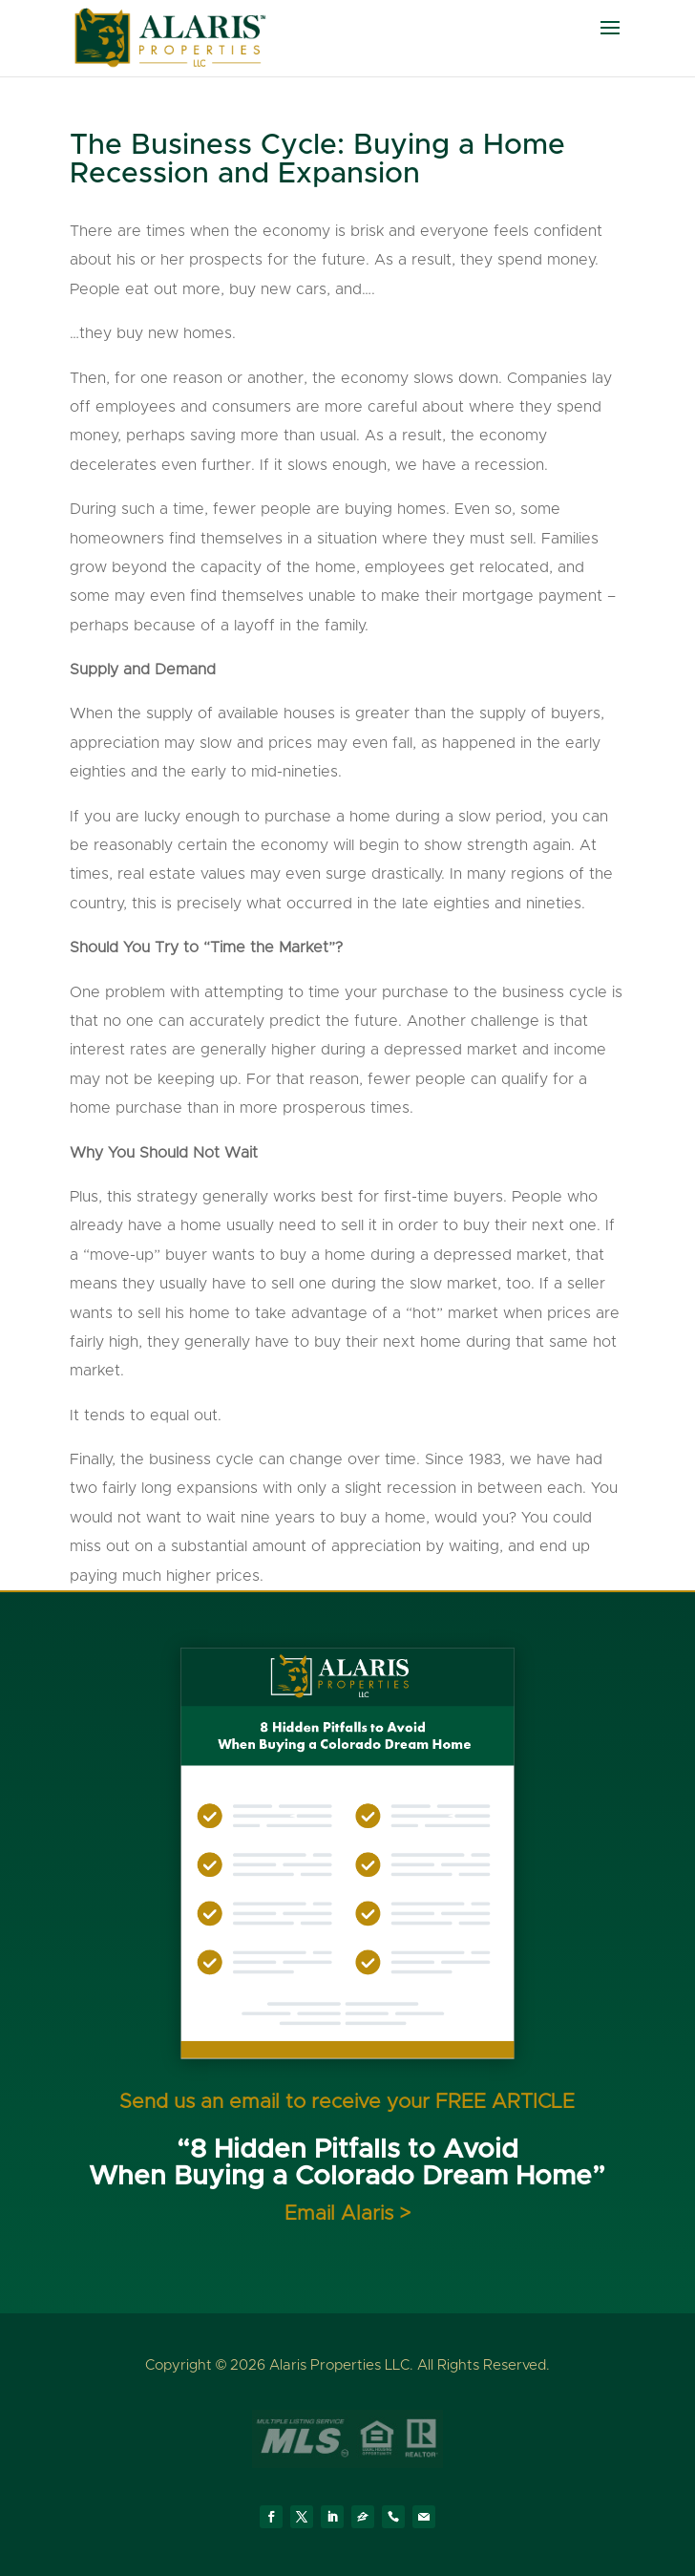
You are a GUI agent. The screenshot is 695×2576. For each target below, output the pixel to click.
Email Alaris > (347, 2213)
